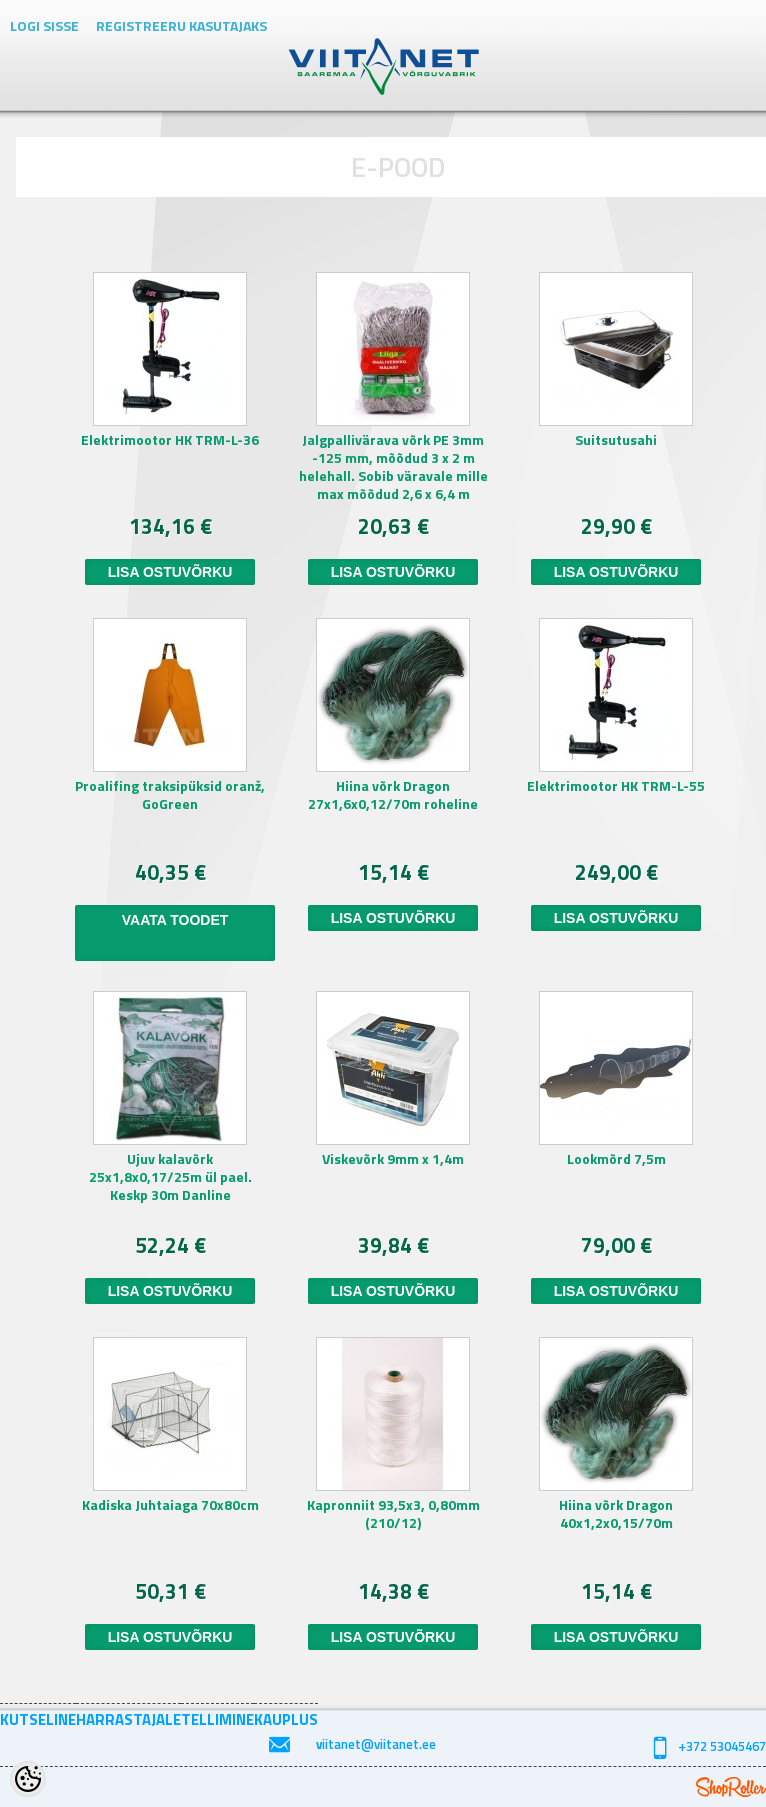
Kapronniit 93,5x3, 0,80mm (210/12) (393, 1514)
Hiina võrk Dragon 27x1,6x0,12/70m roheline (393, 795)
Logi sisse (44, 25)
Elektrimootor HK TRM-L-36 (170, 440)
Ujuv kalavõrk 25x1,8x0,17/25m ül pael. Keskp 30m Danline (170, 1177)
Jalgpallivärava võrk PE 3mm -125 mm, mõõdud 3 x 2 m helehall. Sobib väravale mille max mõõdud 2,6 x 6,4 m (393, 467)
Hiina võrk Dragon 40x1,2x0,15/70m (616, 1514)
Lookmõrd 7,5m (616, 1159)
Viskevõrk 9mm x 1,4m (393, 1159)
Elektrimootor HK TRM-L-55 (616, 786)
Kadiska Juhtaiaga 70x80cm (170, 1505)
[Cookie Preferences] (28, 1779)
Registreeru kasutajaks (181, 25)
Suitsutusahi (616, 440)
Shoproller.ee (731, 1787)
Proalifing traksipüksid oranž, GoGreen (170, 795)
